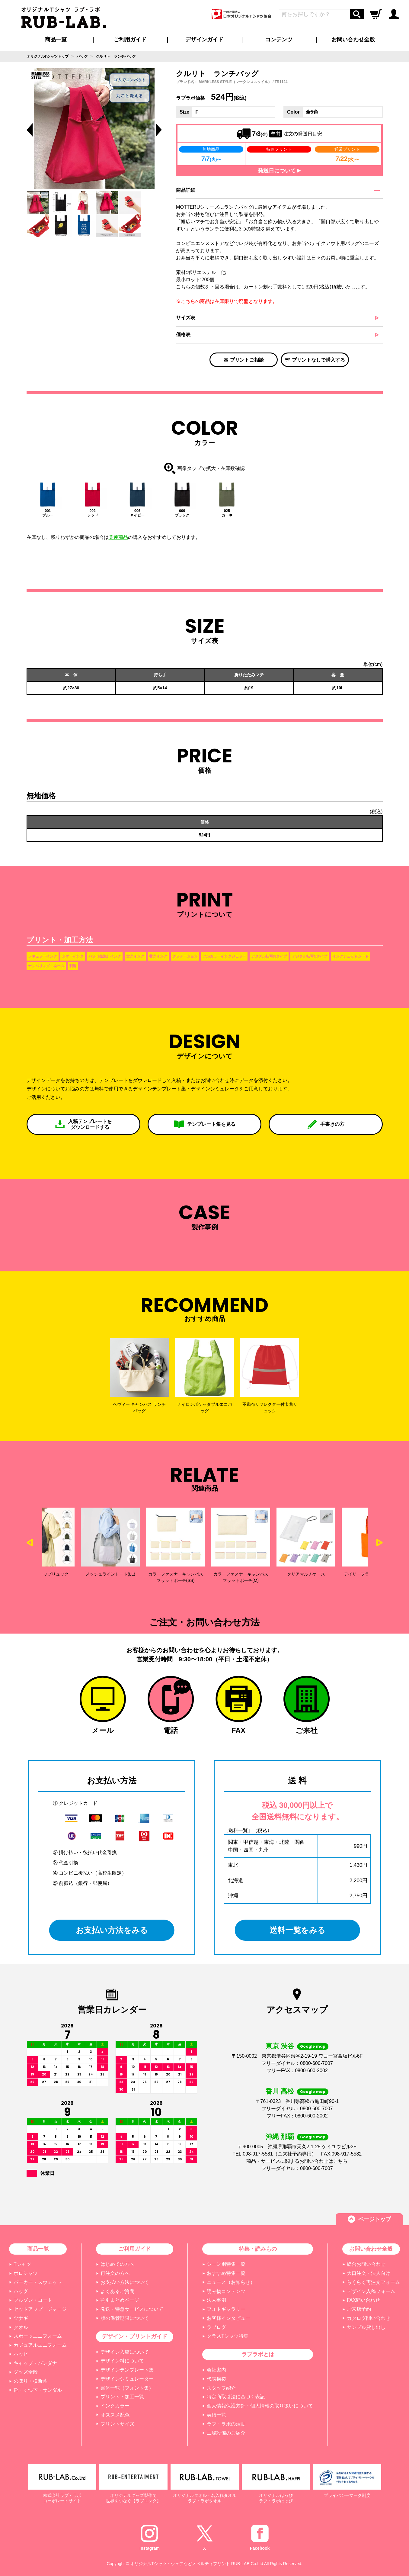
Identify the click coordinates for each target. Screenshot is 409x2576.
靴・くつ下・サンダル (38, 2390)
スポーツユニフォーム (38, 2336)
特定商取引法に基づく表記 (236, 2396)
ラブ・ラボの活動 (226, 2423)
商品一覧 (56, 40)
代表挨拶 (216, 2378)
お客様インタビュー (228, 2318)
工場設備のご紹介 (226, 2433)
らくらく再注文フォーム (373, 2282)
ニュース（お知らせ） (231, 2282)
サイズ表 (185, 317)
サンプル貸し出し (366, 2327)
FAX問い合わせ (363, 2300)
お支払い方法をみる (112, 1930)
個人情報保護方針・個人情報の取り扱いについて (260, 2405)
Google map (312, 2046)
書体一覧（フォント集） (127, 2388)
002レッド (92, 513)
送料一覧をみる (297, 1930)
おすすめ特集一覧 (226, 2273)
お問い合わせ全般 (353, 40)
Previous (30, 130)
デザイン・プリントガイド (134, 2336)
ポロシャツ (26, 2273)
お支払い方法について (125, 2282)
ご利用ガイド (134, 2249)
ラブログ (216, 2327)
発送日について (279, 171)
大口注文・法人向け (368, 2273)
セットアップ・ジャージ (40, 2309)
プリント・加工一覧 (122, 2396)
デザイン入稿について (125, 2352)
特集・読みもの (258, 2249)
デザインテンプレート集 (127, 2369)
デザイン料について (122, 2360)
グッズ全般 (26, 2372)
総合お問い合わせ (366, 2264)
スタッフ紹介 (221, 2388)
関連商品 (118, 537)
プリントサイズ (117, 2423)
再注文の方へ (115, 2273)
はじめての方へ (117, 2264)
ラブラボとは (257, 2354)
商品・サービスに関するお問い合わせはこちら (297, 2161)
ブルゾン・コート (33, 2300)
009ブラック (182, 513)
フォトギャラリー (226, 2309)
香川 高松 (280, 2091)
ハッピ (21, 2354)
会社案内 (216, 2369)
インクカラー (115, 2405)
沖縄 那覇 (280, 2136)
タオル (21, 2327)
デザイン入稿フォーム (371, 2291)
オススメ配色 (115, 2414)
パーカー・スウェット (38, 2282)
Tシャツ (22, 2264)
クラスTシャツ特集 (227, 2336)
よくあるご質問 (117, 2291)
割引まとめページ (120, 2300)
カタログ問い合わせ (368, 2318)
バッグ (21, 2291)
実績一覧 (216, 2414)
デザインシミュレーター (127, 2378)
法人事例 (216, 2300)
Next (379, 1543)
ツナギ (21, 2318)
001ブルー (47, 513)
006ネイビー (137, 513)
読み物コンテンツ (226, 2291)
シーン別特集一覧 (226, 2264)
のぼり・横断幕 (30, 2381)
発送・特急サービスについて (132, 2309)
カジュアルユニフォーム (40, 2345)
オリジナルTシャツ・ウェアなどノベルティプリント (180, 2563)
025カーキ (227, 513)
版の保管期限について (125, 2318)
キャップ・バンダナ (35, 2363)
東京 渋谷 (280, 2046)
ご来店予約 (359, 2309)
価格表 (183, 334)
